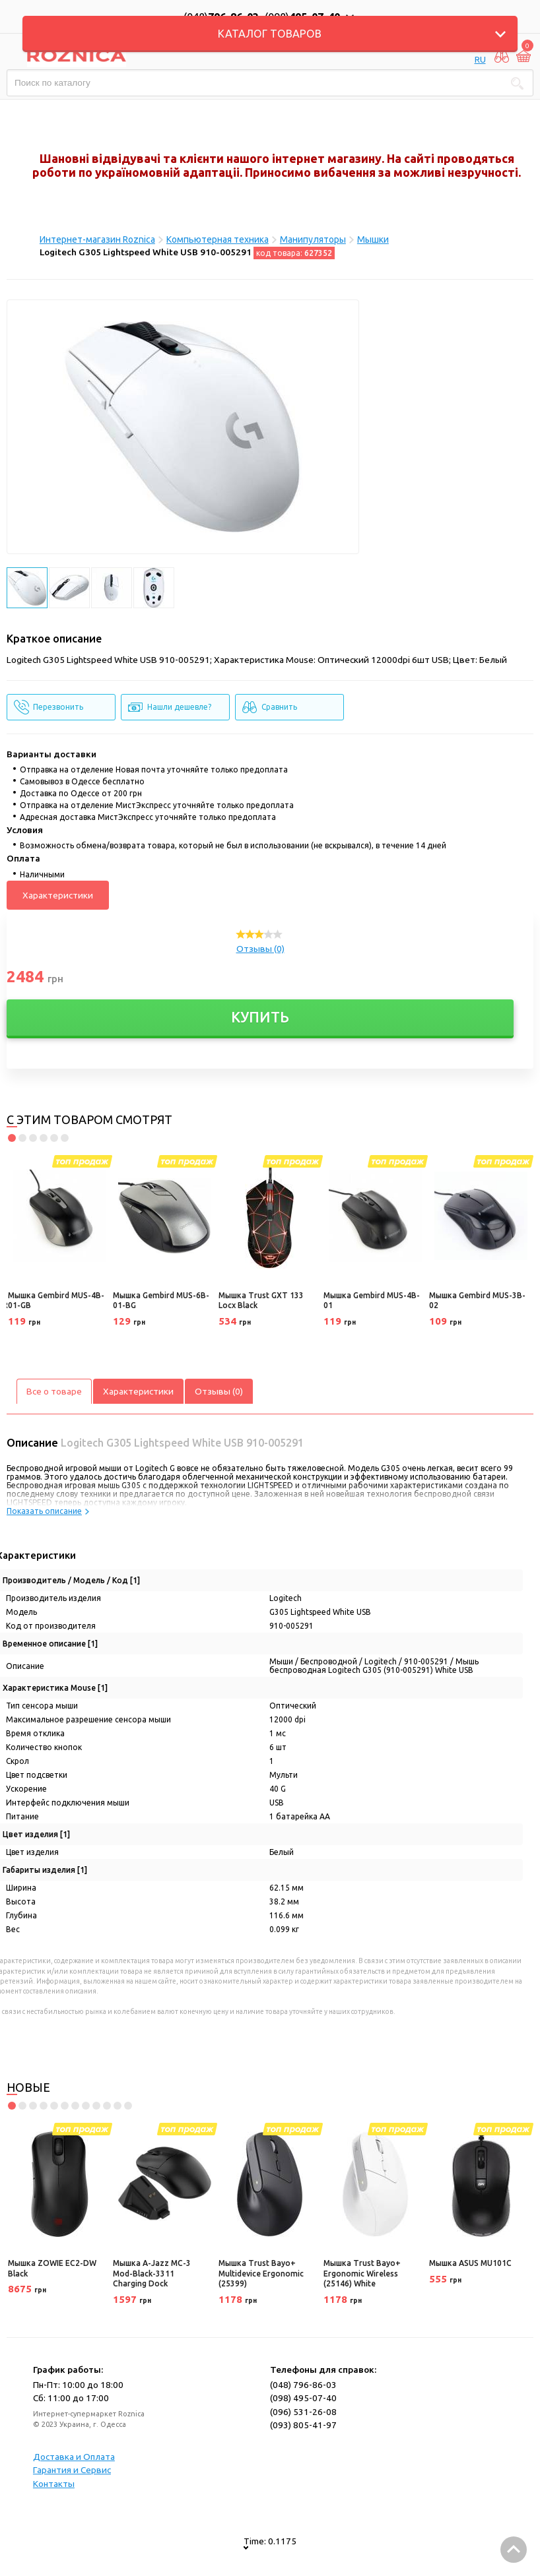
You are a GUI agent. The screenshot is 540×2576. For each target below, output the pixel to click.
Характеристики (57, 895)
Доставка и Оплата (74, 2456)
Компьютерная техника (217, 239)
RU (480, 59)
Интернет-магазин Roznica (97, 239)
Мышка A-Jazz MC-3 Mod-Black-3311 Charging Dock (152, 2273)
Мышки (373, 239)
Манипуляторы (313, 239)
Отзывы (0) (260, 948)
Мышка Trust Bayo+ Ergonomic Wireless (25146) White (362, 2273)
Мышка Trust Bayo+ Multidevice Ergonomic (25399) (261, 2273)
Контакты (54, 2483)
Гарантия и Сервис (72, 2470)
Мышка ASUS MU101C (470, 2263)
